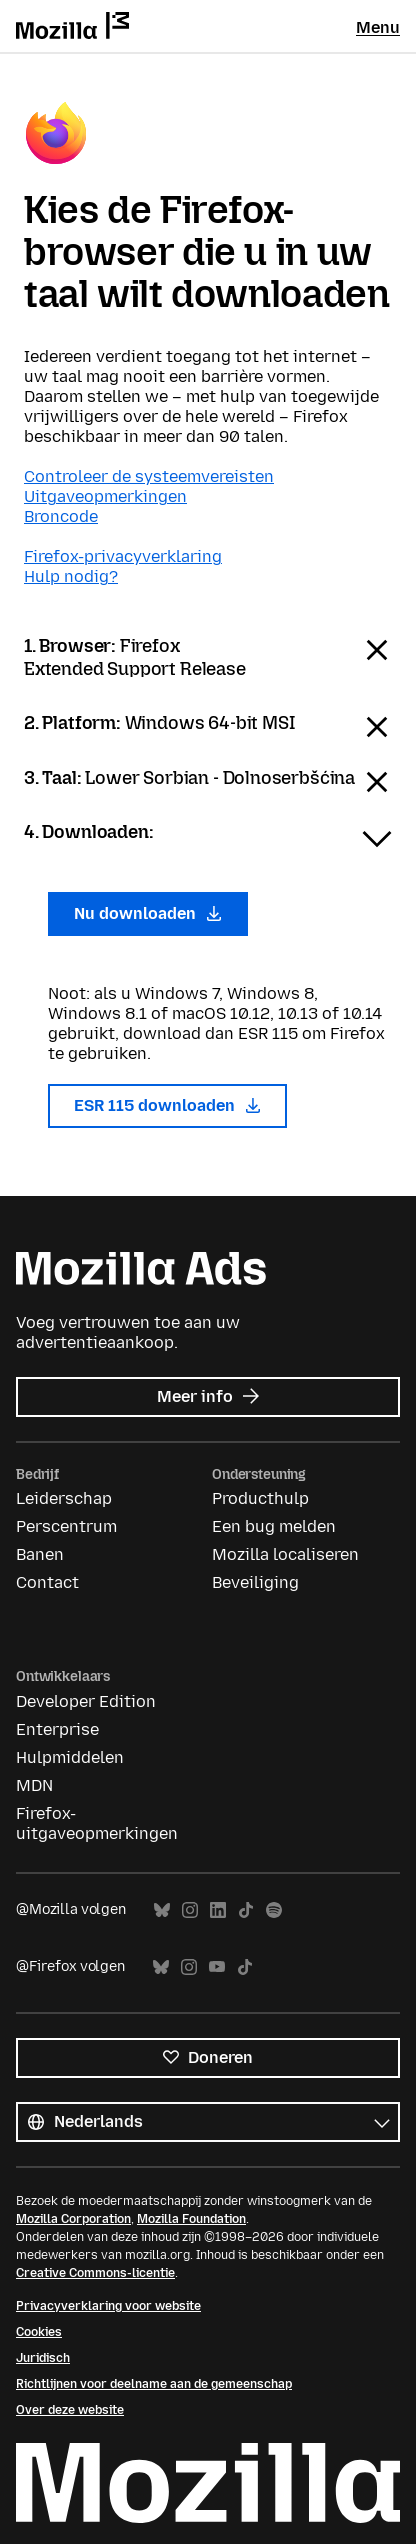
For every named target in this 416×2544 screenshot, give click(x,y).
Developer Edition (86, 1701)
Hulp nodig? (71, 576)
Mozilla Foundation (191, 2219)
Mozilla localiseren (285, 1554)
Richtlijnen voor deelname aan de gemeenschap (154, 2384)
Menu (378, 27)
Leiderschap (64, 1498)
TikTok (246, 1910)
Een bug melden (274, 1526)
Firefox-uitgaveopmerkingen (97, 1823)
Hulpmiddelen (70, 1757)
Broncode (61, 516)
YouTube (217, 1967)
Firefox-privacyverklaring (123, 556)
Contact (47, 1582)
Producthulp (260, 1498)
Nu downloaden (148, 913)
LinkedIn (218, 1910)
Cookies (39, 2332)
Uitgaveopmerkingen (105, 496)
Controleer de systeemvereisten (149, 476)
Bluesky (162, 1910)
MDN (34, 1785)
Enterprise (57, 1729)
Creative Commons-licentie (95, 2273)
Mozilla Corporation (73, 2219)
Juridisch (43, 2358)
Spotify (274, 1910)
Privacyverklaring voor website (108, 2306)
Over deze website (70, 2410)
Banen (40, 1554)
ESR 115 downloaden (167, 1105)
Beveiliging (255, 1582)
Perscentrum (66, 1526)
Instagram (190, 1910)
